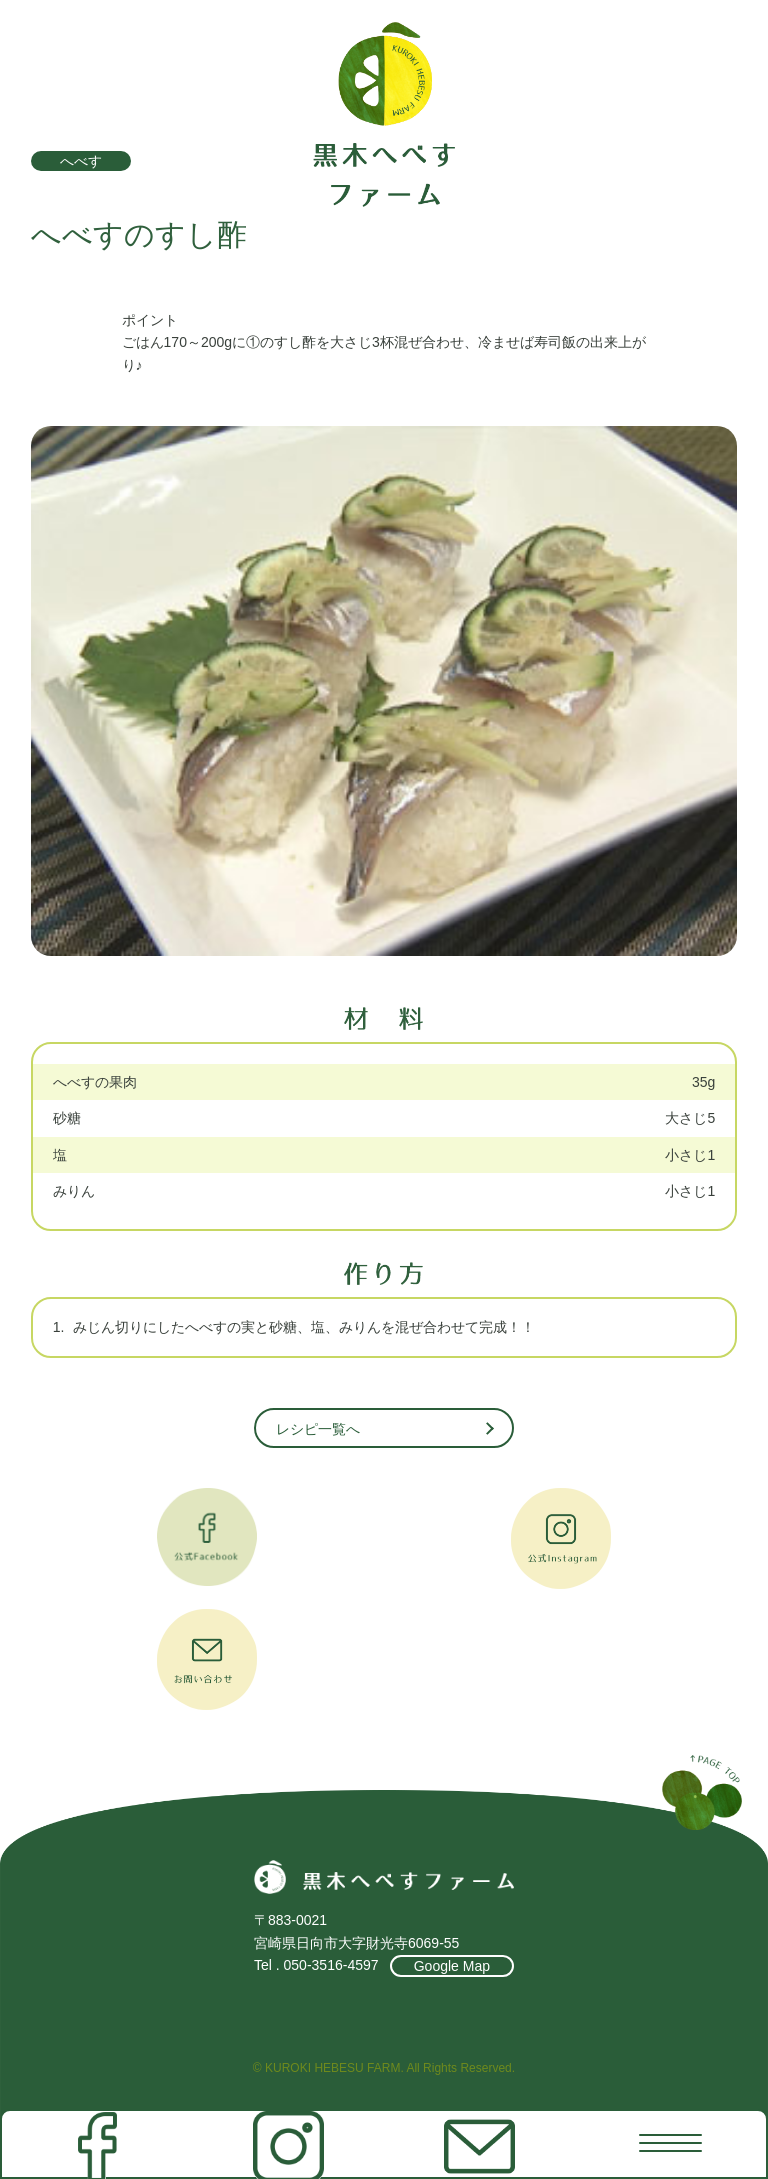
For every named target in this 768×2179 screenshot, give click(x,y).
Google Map (452, 1966)
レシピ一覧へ (318, 1429)
